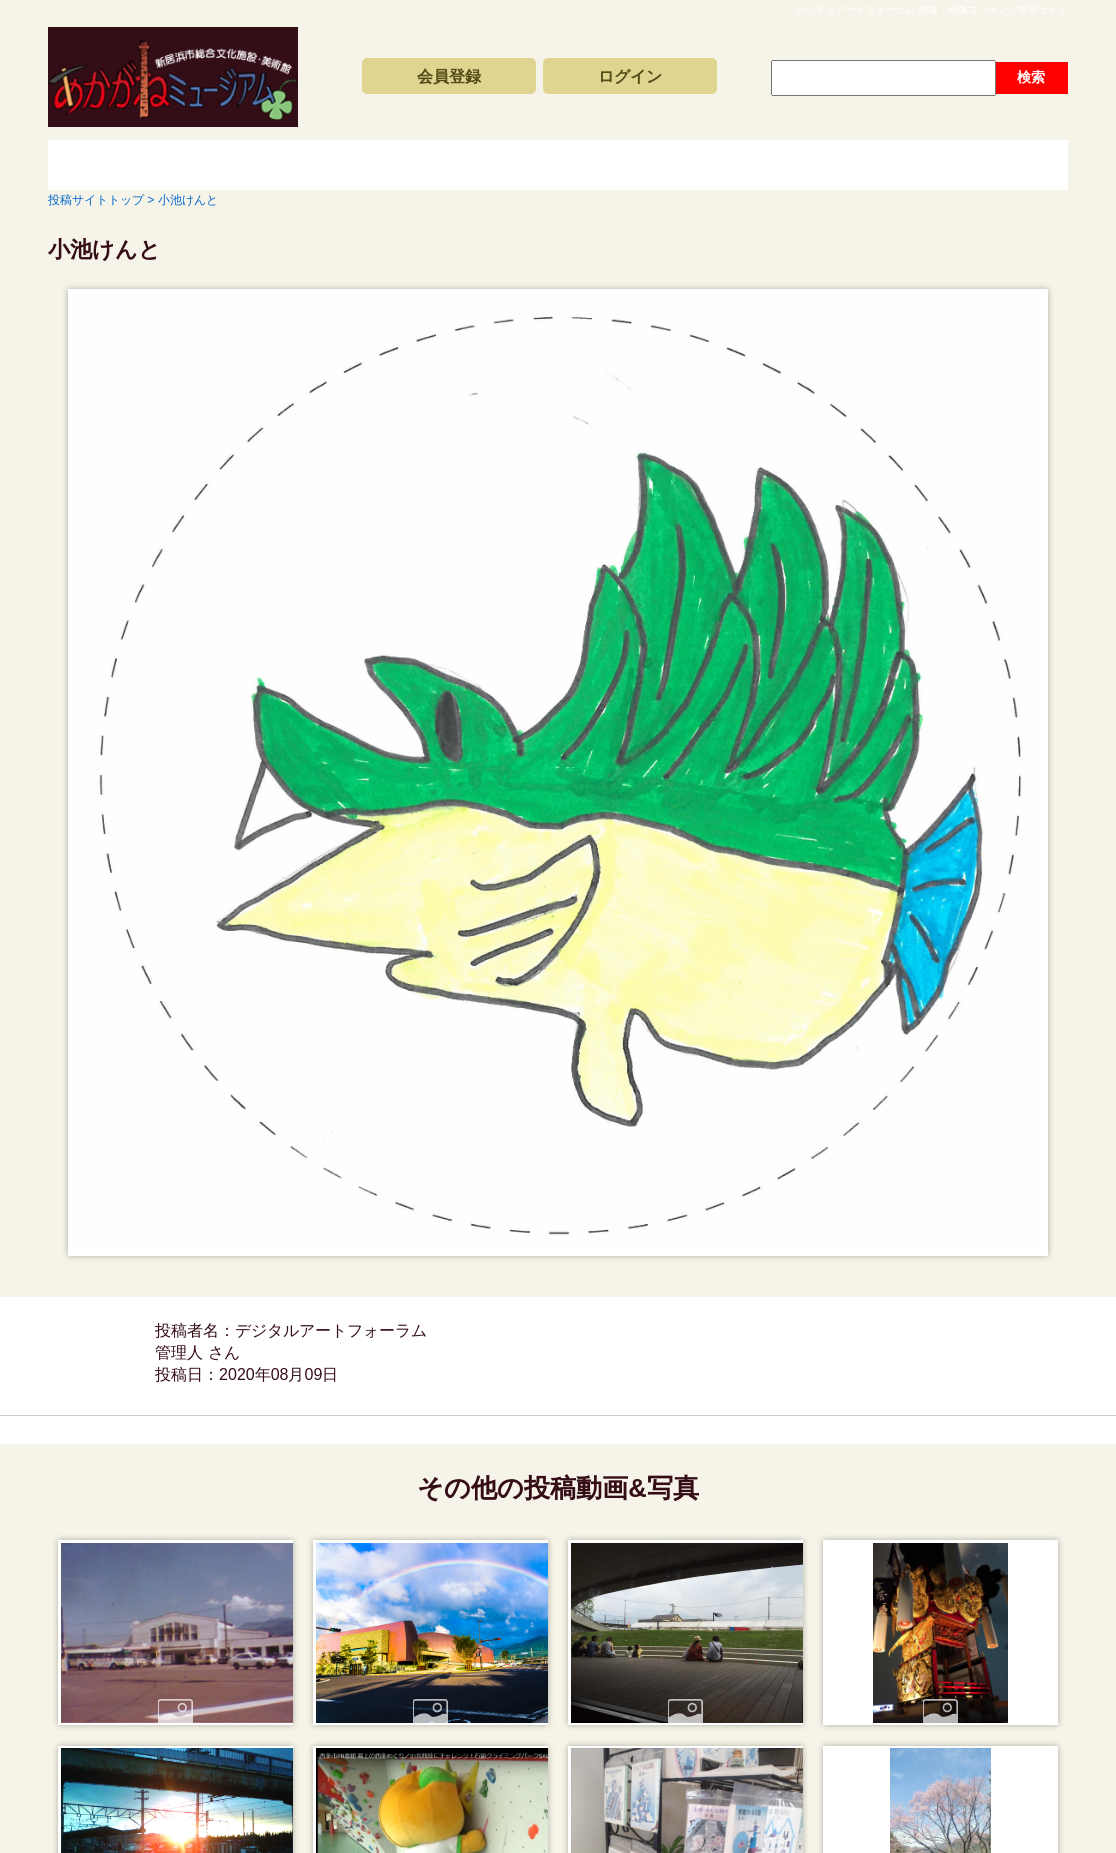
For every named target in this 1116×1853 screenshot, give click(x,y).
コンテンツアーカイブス (518, 165)
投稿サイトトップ (118, 165)
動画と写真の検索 (738, 165)
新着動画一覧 (298, 165)
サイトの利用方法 (958, 165)
